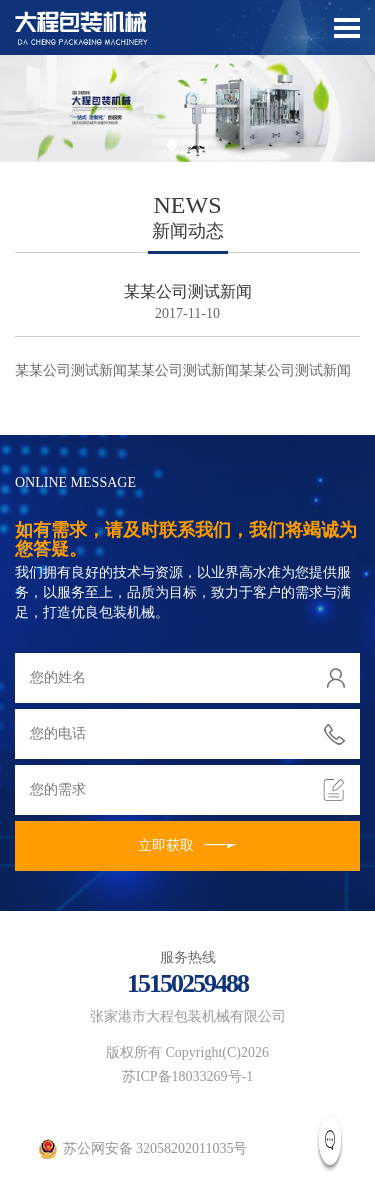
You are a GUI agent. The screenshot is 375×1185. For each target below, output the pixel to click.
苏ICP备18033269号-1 (187, 1076)
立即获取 (187, 845)
